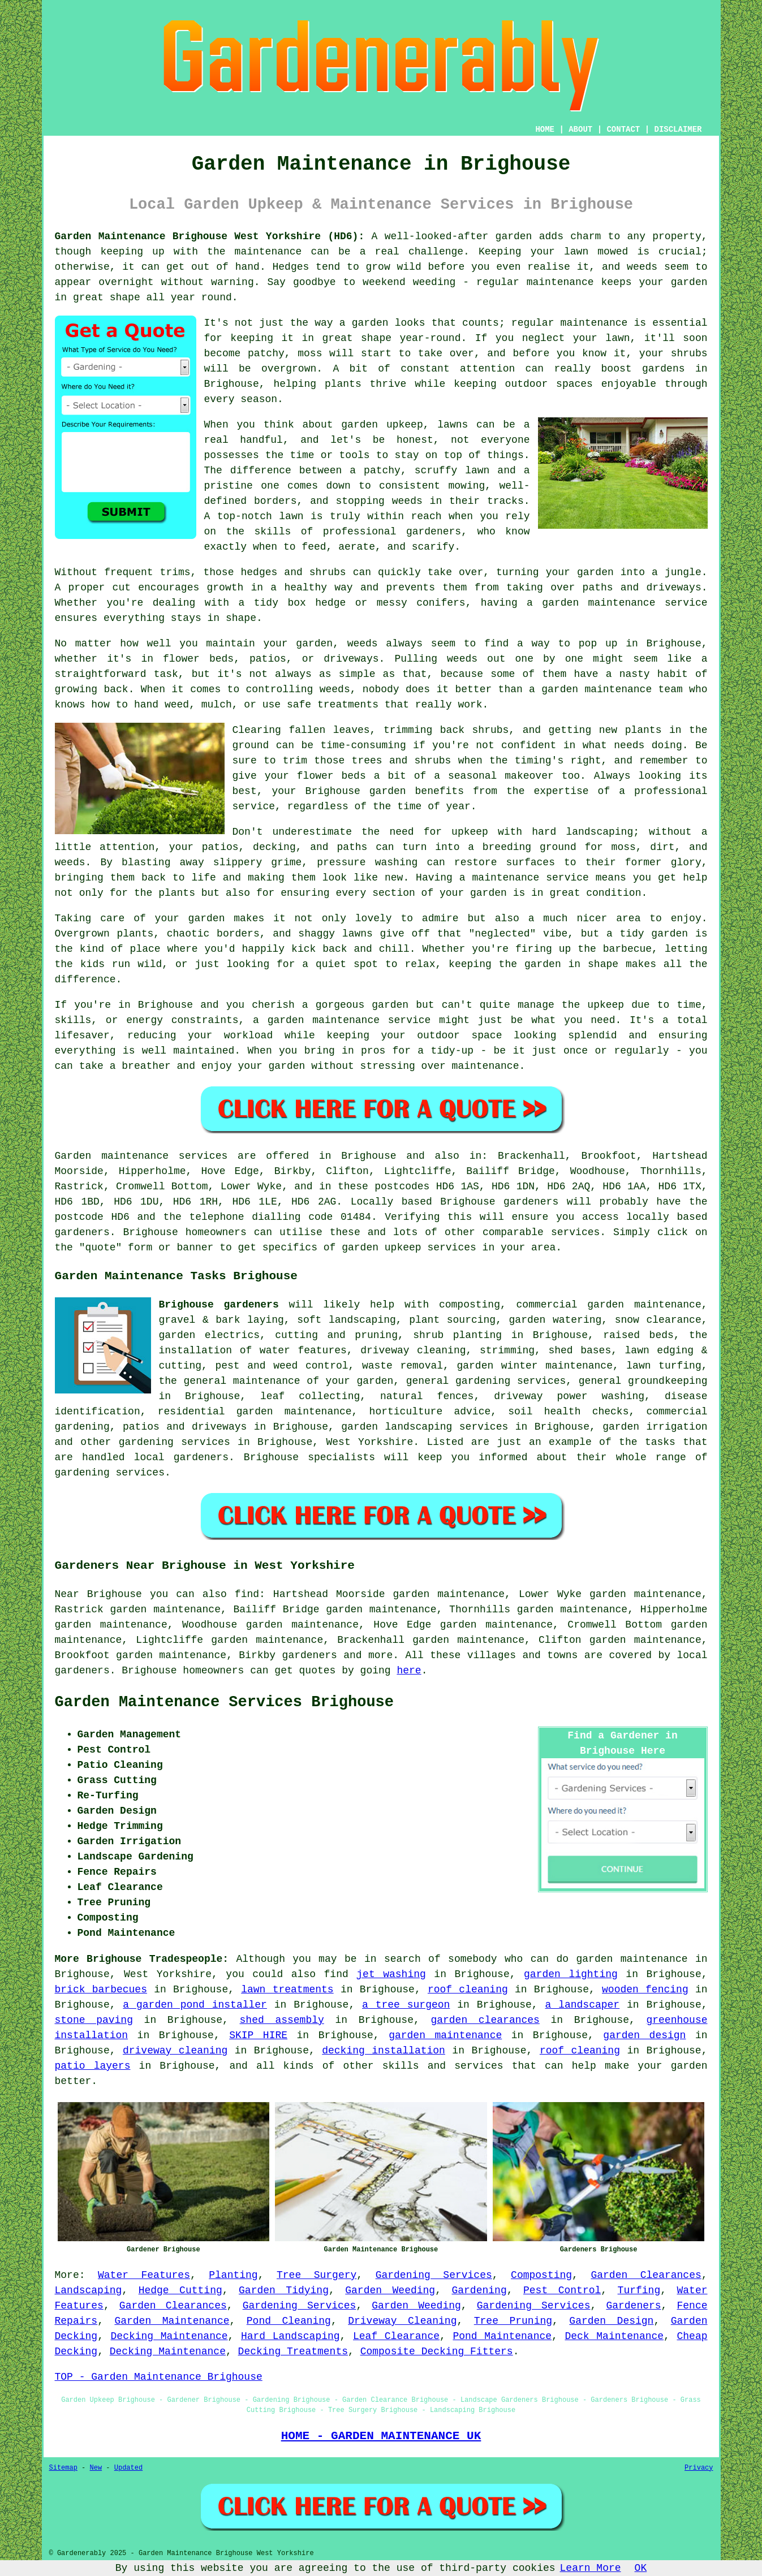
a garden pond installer (195, 2004)
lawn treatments (287, 1989)
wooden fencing (645, 1989)
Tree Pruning (513, 2321)
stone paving (94, 2020)
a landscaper (582, 2004)
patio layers (93, 2066)
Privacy (698, 2468)
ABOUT (580, 129)
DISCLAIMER (677, 129)
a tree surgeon (406, 2004)
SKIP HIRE (258, 2035)
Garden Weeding (390, 2290)
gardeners (309, 1655)
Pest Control (562, 2290)
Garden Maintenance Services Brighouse (224, 1702)
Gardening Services (434, 2275)
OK (641, 2568)
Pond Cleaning (289, 2321)
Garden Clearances (646, 2275)
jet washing (391, 1974)
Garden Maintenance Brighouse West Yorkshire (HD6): (210, 236)
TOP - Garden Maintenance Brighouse (158, 2377)
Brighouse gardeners (219, 1304)
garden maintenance (445, 2035)
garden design (644, 2035)
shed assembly (282, 2020)
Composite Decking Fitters (436, 2351)
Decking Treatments (293, 2351)
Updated (128, 2468)
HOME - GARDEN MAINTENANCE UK (381, 2436)
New (96, 2468)
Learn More (590, 2568)
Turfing (639, 2290)
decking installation (383, 2050)
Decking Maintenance (169, 2336)
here (409, 1670)
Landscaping (88, 2290)
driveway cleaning (175, 2050)
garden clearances (484, 2020)
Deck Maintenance (614, 2336)
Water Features (144, 2275)
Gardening (478, 2290)
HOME (544, 129)
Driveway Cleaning (402, 2321)
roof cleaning (468, 1989)
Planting (233, 2275)
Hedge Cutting (180, 2290)
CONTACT (623, 129)
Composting (541, 2275)
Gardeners (633, 2305)
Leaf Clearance (396, 2336)
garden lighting (571, 1974)
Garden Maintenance (171, 2321)
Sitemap (63, 2468)
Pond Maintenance (502, 2336)
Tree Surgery (316, 2275)
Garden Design (611, 2321)
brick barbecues (101, 1989)
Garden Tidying (284, 2290)
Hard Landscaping (290, 2336)
